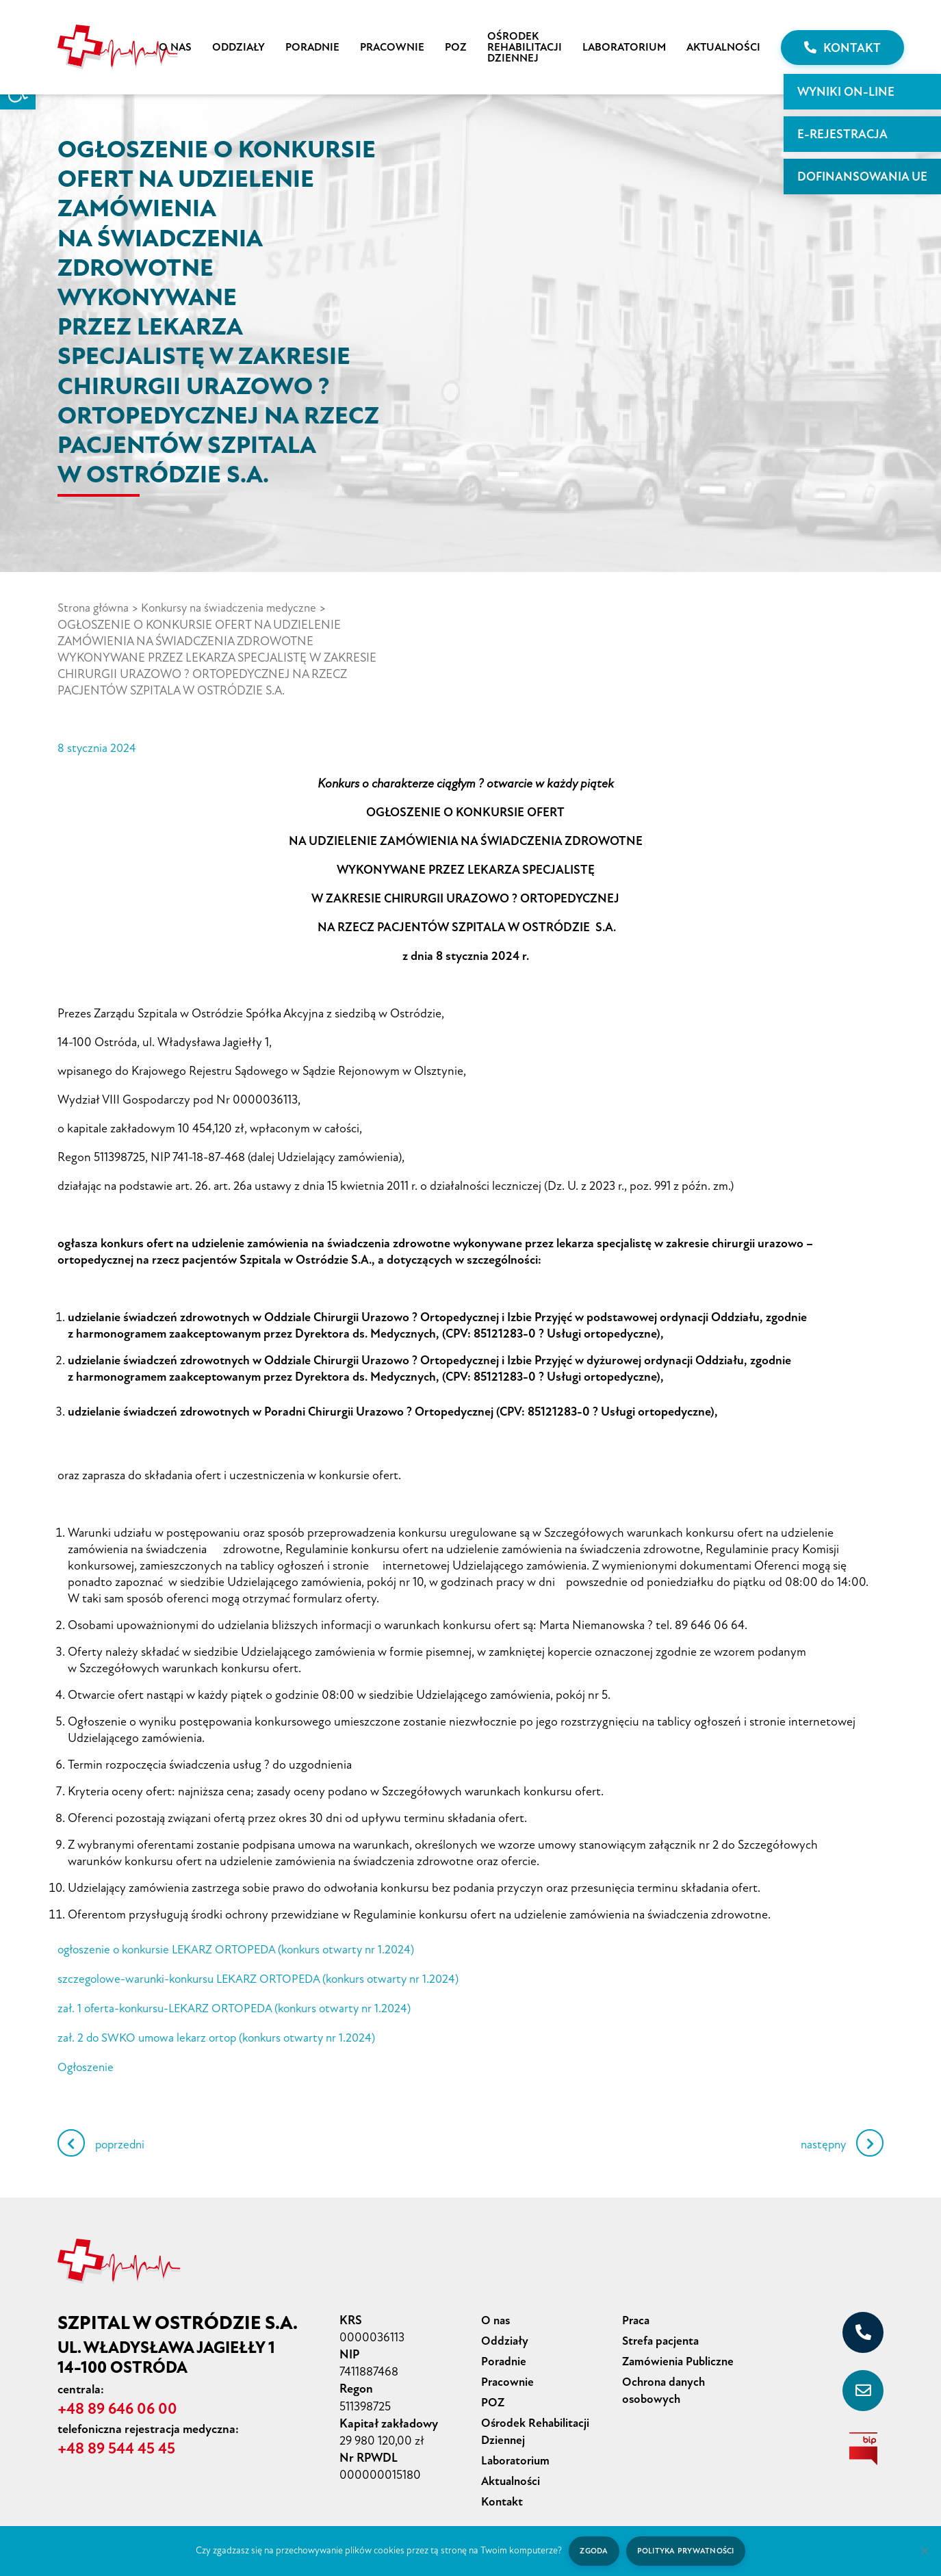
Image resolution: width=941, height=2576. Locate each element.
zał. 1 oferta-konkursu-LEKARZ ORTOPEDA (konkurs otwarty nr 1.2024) (242, 2005)
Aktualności (723, 47)
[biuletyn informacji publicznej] (863, 2443)
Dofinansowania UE (862, 176)
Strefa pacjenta (662, 2335)
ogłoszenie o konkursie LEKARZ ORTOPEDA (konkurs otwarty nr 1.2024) (244, 1947)
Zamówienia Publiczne (680, 2355)
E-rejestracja (842, 134)
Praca (637, 2315)
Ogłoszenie (86, 2062)
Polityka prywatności (686, 2550)
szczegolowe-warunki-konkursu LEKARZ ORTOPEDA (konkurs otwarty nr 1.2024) (267, 1976)
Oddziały (238, 47)
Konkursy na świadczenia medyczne (236, 607)
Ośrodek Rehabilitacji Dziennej (524, 47)
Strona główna (95, 607)
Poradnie (312, 47)
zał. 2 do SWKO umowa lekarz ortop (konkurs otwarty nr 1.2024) (222, 2034)
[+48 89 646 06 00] (863, 2327)
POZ (456, 47)
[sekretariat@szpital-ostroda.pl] (863, 2385)
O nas (175, 47)
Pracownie (392, 47)
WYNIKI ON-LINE (845, 91)
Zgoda (592, 2550)
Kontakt (842, 47)
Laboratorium (624, 47)
